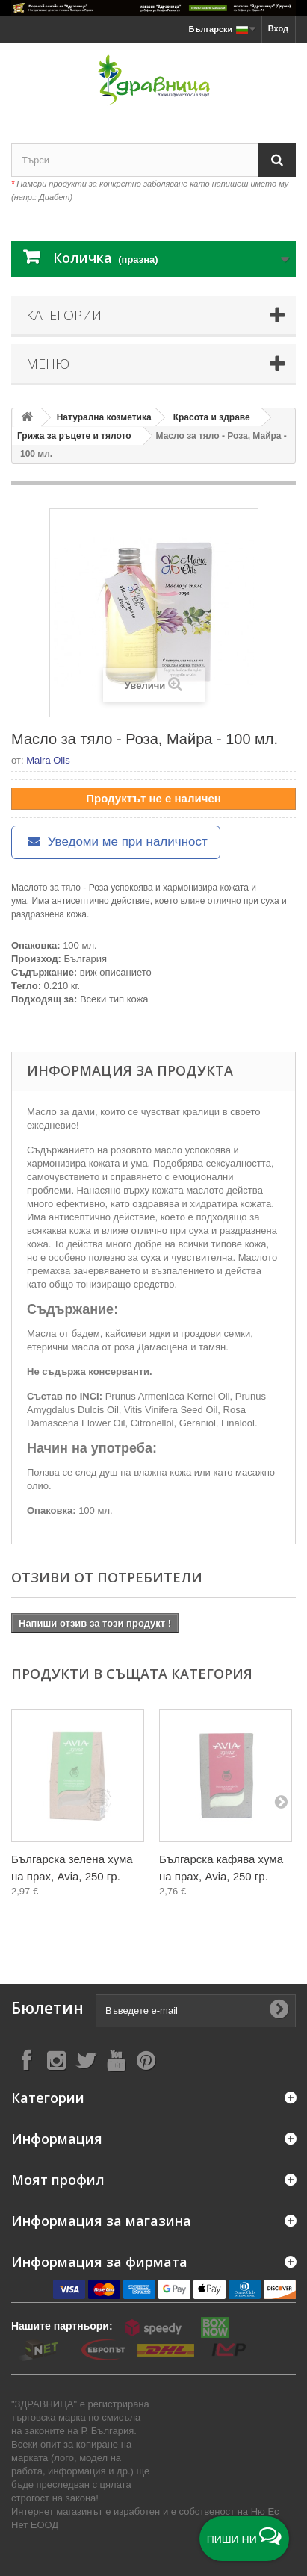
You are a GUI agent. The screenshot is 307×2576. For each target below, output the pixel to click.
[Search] (277, 160)
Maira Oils (48, 760)
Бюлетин (47, 2008)
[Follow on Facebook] (26, 2059)
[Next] (280, 1801)
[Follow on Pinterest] (146, 2059)
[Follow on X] (86, 2059)
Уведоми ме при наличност (116, 842)
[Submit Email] (279, 2010)
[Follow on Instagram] (56, 2059)
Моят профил (58, 2180)
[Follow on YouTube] (116, 2059)
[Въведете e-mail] (196, 2010)
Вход (278, 28)
